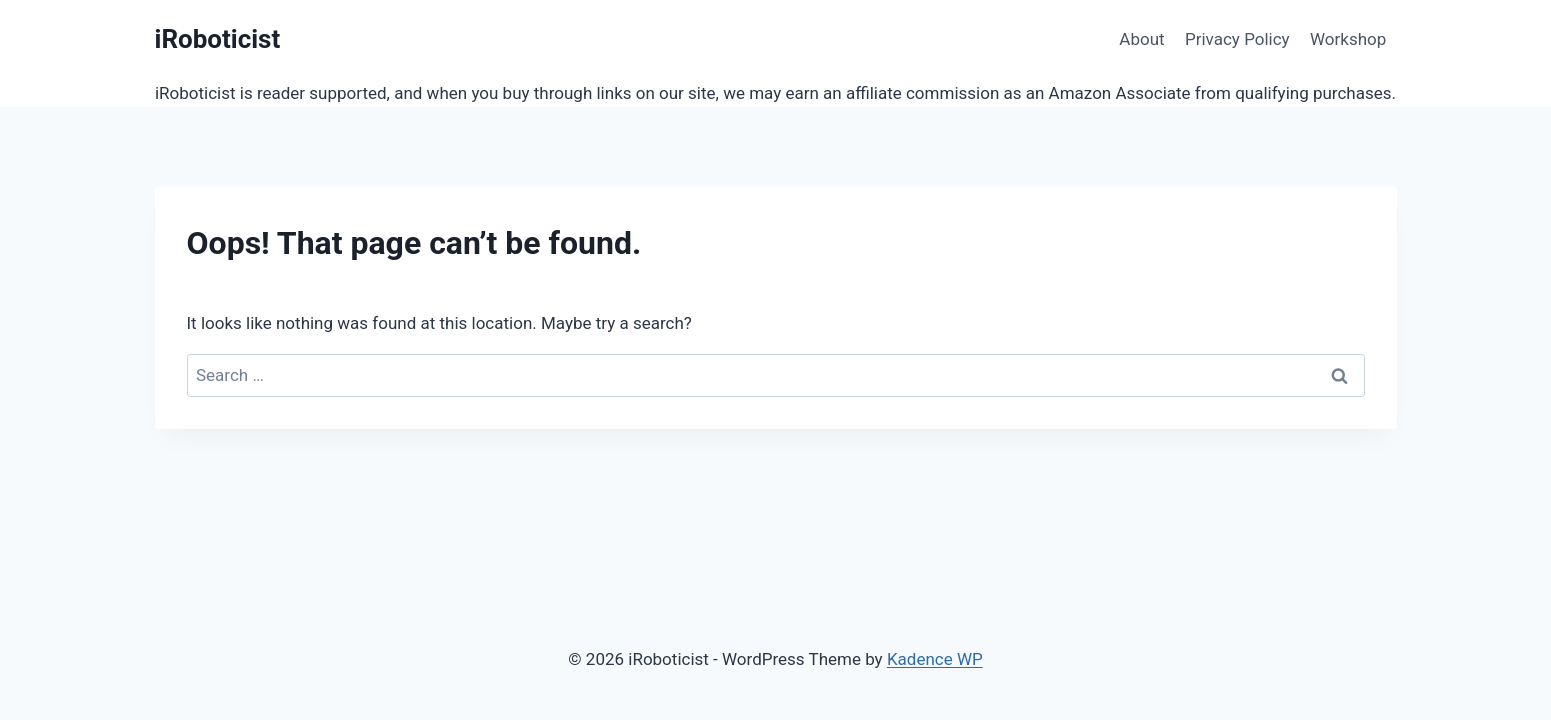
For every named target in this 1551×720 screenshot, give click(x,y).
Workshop (1348, 39)
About (1141, 39)
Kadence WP (935, 659)
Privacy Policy (1237, 39)
